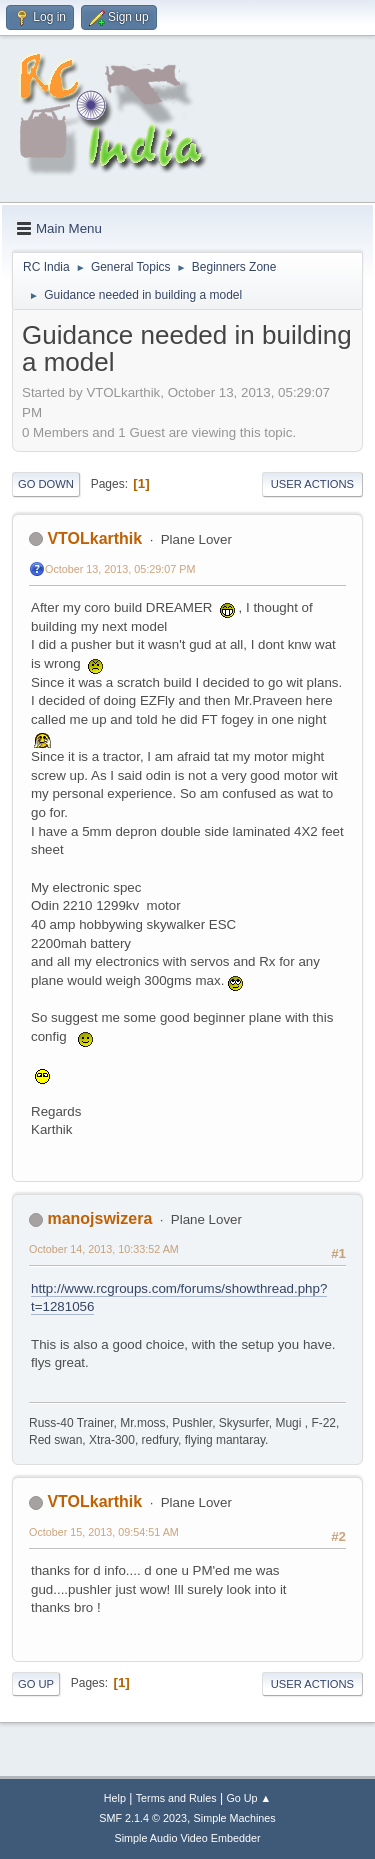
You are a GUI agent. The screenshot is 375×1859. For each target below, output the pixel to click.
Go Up (36, 1684)
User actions (312, 484)
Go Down (46, 484)
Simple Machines (235, 1818)
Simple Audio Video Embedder (187, 1838)
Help (115, 1798)
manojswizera (99, 1218)
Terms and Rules (176, 1798)
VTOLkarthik (94, 538)
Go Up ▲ (248, 1798)
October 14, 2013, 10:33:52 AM (104, 1249)
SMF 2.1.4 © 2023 (143, 1818)
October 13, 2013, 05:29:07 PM (120, 569)
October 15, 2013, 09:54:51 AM (104, 1532)
